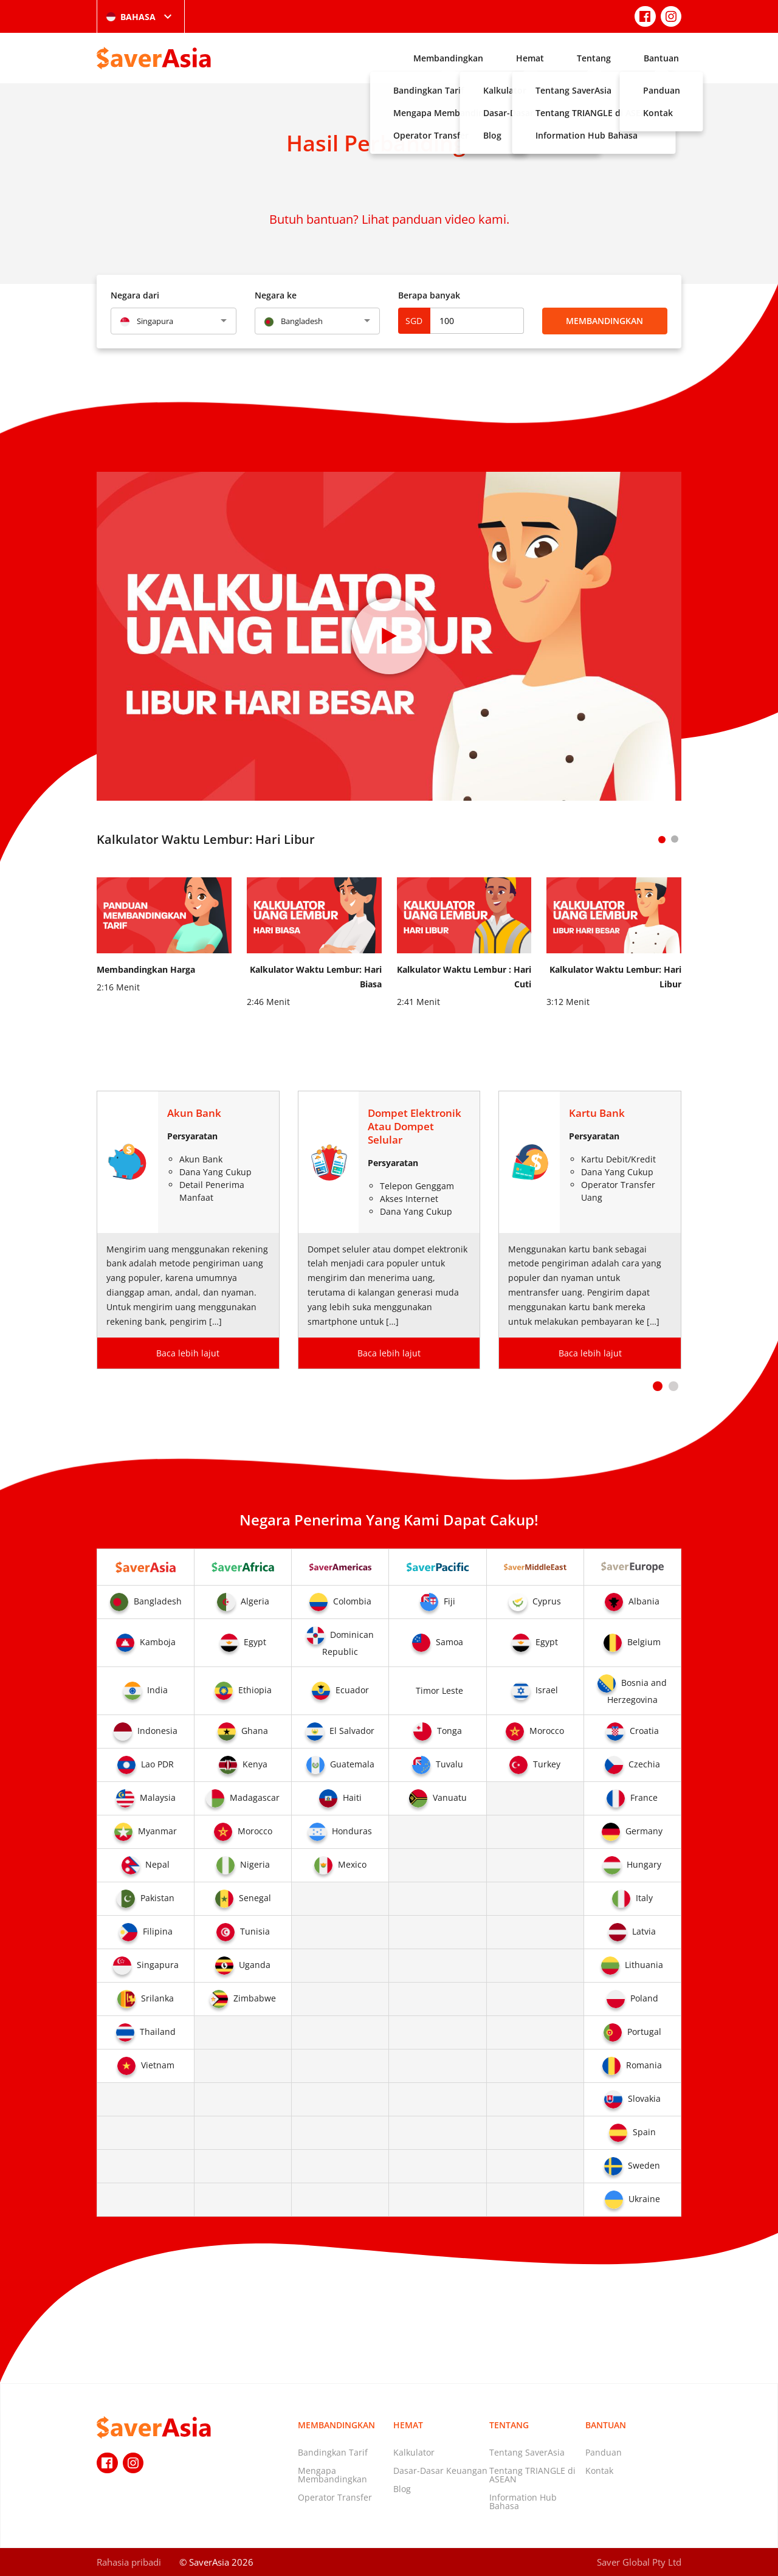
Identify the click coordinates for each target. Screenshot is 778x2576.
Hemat (530, 58)
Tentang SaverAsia (527, 2452)
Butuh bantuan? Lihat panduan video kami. (389, 218)
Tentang (594, 58)
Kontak (599, 2470)
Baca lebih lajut (187, 1353)
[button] (658, 1386)
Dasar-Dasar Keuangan (440, 2470)
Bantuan (661, 58)
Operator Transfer (335, 2497)
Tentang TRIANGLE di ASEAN (532, 2475)
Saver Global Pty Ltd (639, 2562)
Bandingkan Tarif (333, 2452)
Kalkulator (414, 2452)
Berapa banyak (429, 295)
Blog (402, 2489)
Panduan (603, 2452)
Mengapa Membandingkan (332, 2475)
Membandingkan (448, 58)
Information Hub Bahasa (523, 2501)
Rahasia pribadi (129, 2562)
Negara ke (276, 295)
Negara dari (135, 295)
